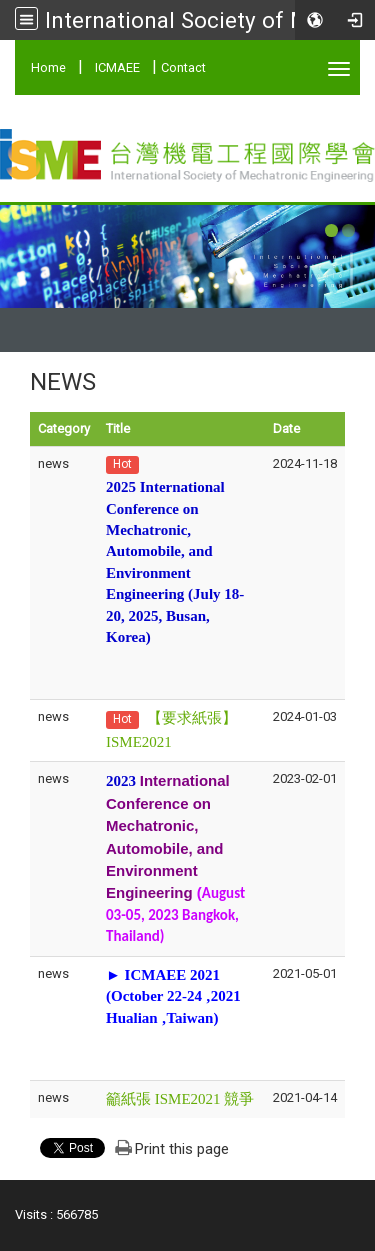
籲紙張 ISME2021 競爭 (180, 1099)
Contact (183, 67)
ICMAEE (117, 67)
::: (20, 64)
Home (48, 67)
